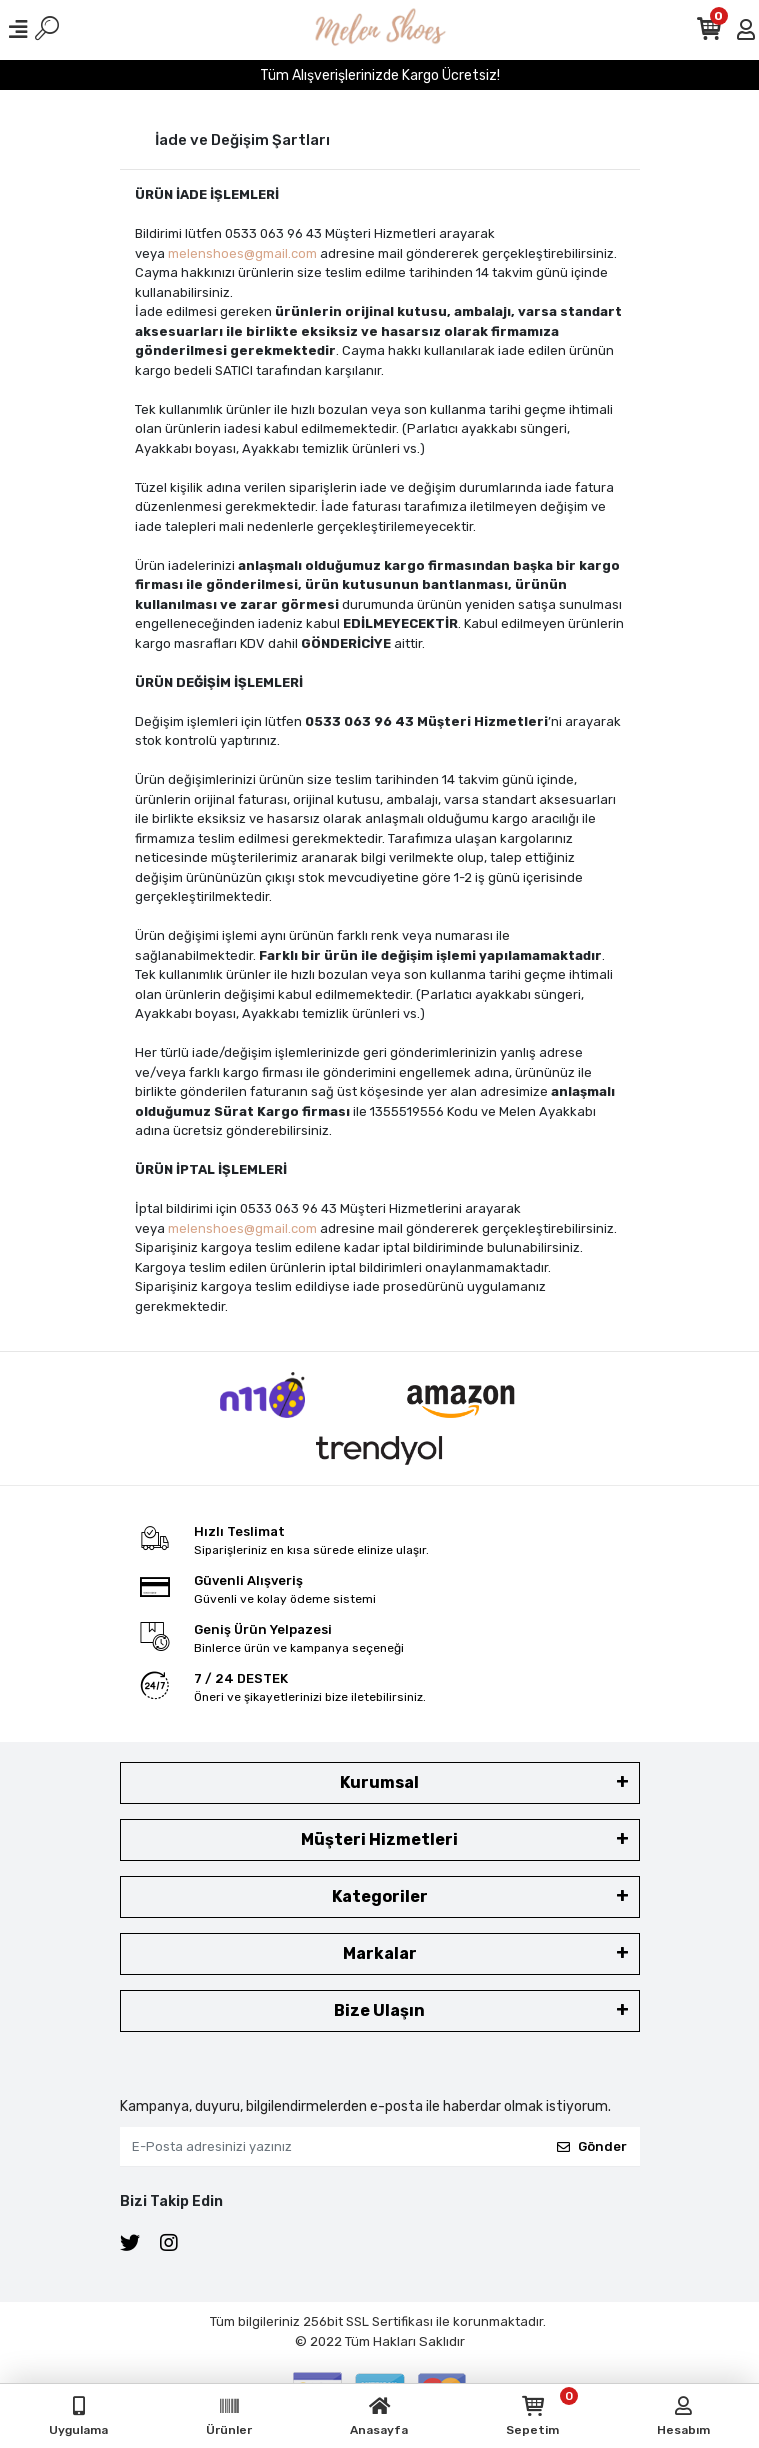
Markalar (380, 1953)
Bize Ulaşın (379, 2010)
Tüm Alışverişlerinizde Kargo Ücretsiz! (380, 75)
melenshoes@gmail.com (242, 253)
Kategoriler (380, 1896)
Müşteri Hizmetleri (379, 1839)
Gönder (592, 2146)
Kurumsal (379, 1782)
